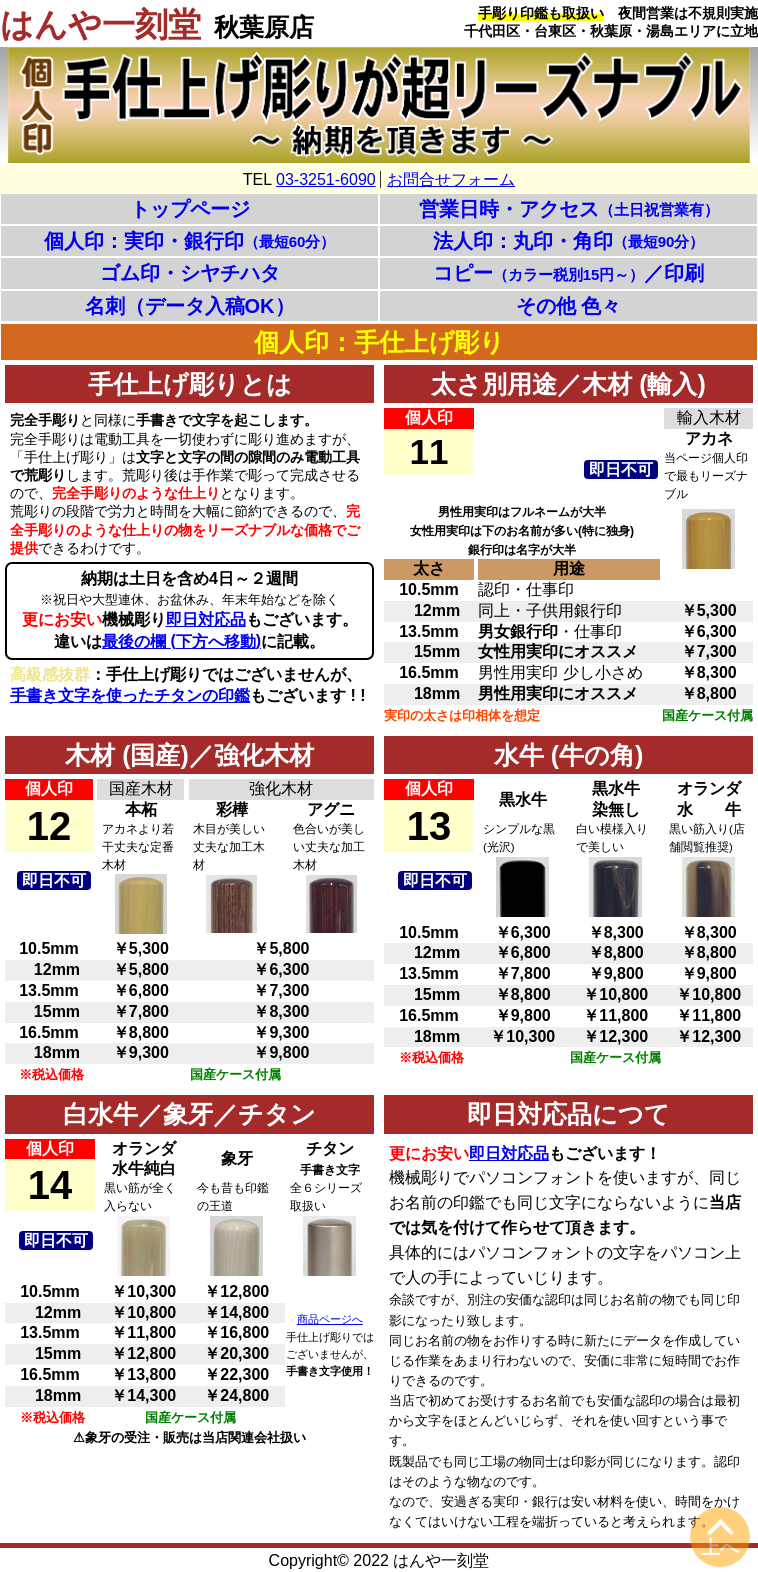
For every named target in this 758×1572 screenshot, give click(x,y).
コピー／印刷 (569, 273)
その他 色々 (569, 306)
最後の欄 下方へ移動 (181, 641)
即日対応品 (206, 619)
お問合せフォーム (451, 179)
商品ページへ (330, 1319)
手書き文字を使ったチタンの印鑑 (130, 695)
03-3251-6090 (326, 179)
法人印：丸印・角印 (569, 241)
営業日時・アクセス (569, 209)
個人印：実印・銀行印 (190, 241)
